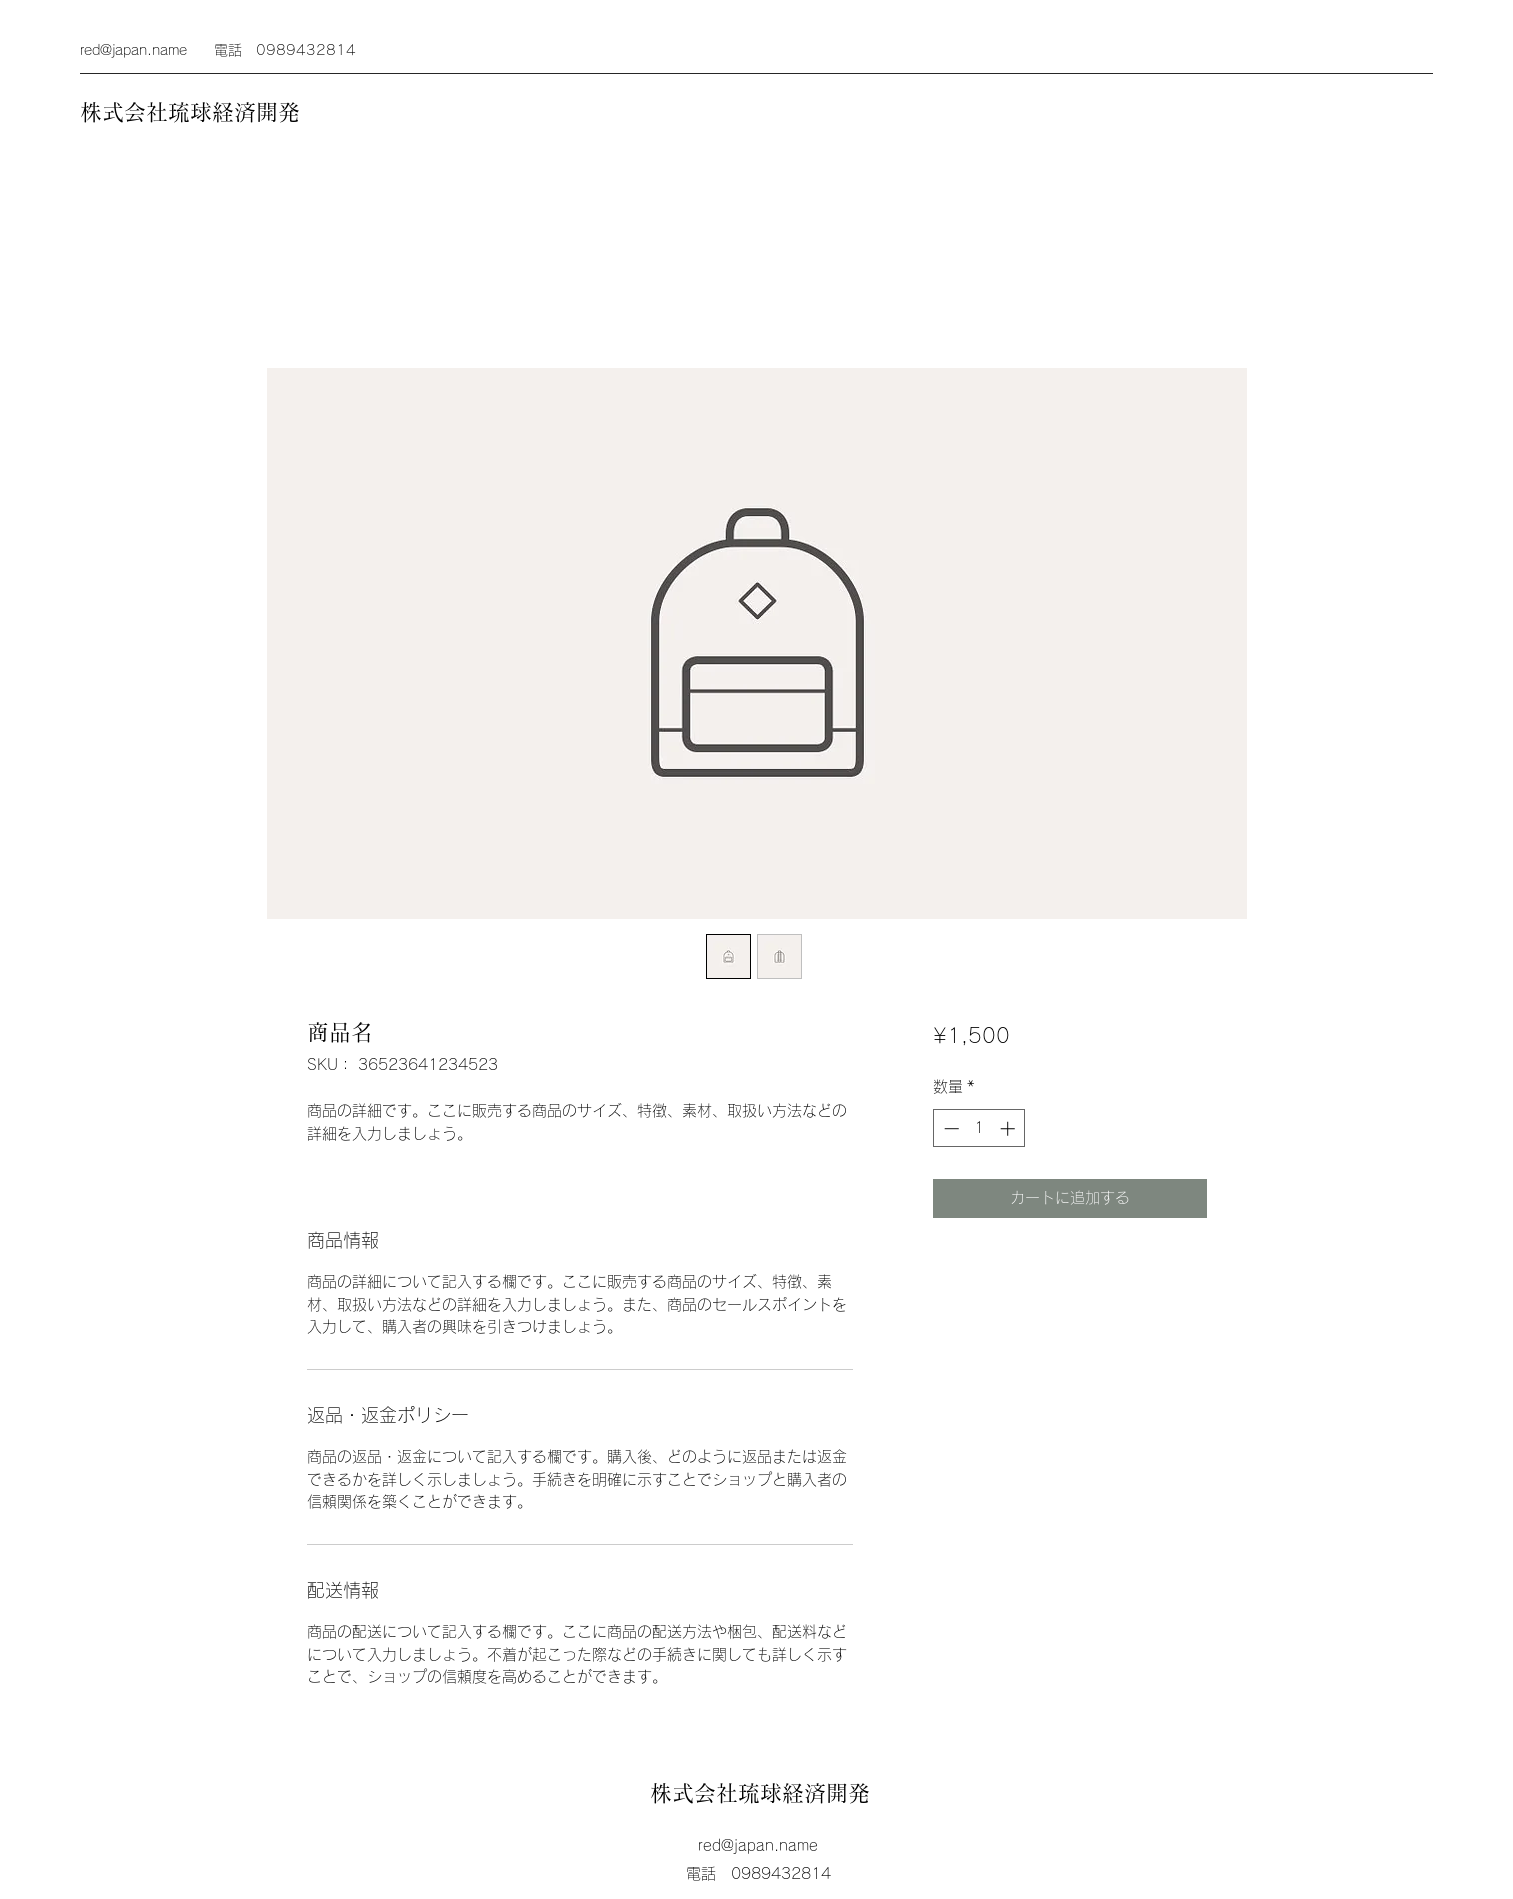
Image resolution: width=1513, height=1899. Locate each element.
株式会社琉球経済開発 (190, 112)
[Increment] (1009, 1128)
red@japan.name (133, 50)
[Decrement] (949, 1128)
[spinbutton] (979, 1128)
